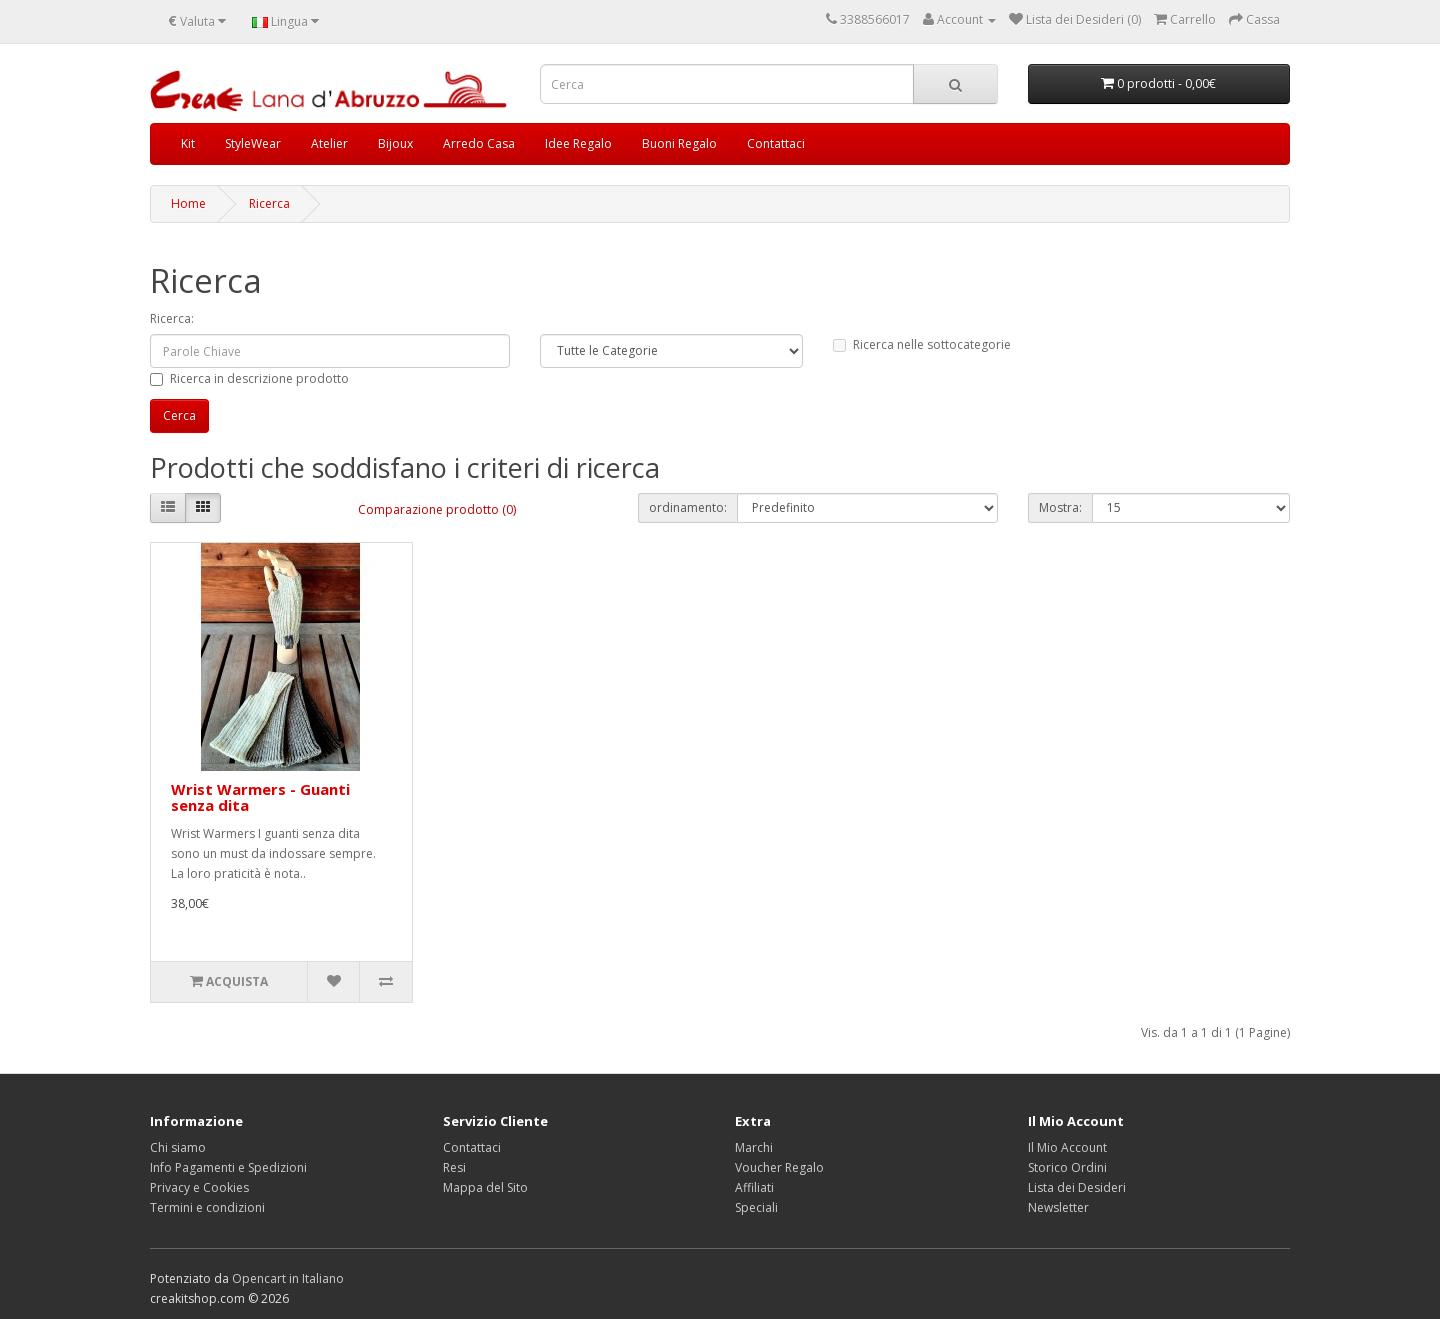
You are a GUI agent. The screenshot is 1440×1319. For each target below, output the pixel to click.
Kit (188, 143)
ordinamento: (688, 507)
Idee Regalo (578, 143)
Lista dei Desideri (1077, 1187)
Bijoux (395, 143)
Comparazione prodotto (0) (437, 509)
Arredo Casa (479, 143)
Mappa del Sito (485, 1187)
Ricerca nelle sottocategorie (922, 344)
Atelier (329, 143)
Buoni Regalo (679, 143)
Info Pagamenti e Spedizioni (228, 1167)
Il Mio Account (1067, 1147)
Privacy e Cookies (199, 1187)
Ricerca (269, 203)
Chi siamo (178, 1147)
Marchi (754, 1147)
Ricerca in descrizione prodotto (249, 378)
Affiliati (754, 1187)
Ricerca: (172, 318)
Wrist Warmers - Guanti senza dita (260, 797)
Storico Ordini (1067, 1167)
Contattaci (776, 143)
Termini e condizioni (207, 1207)
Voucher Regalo (779, 1167)
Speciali (756, 1207)
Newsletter (1058, 1207)
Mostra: (1060, 507)
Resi (454, 1167)
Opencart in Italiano (288, 1278)
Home (188, 203)
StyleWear (253, 143)
